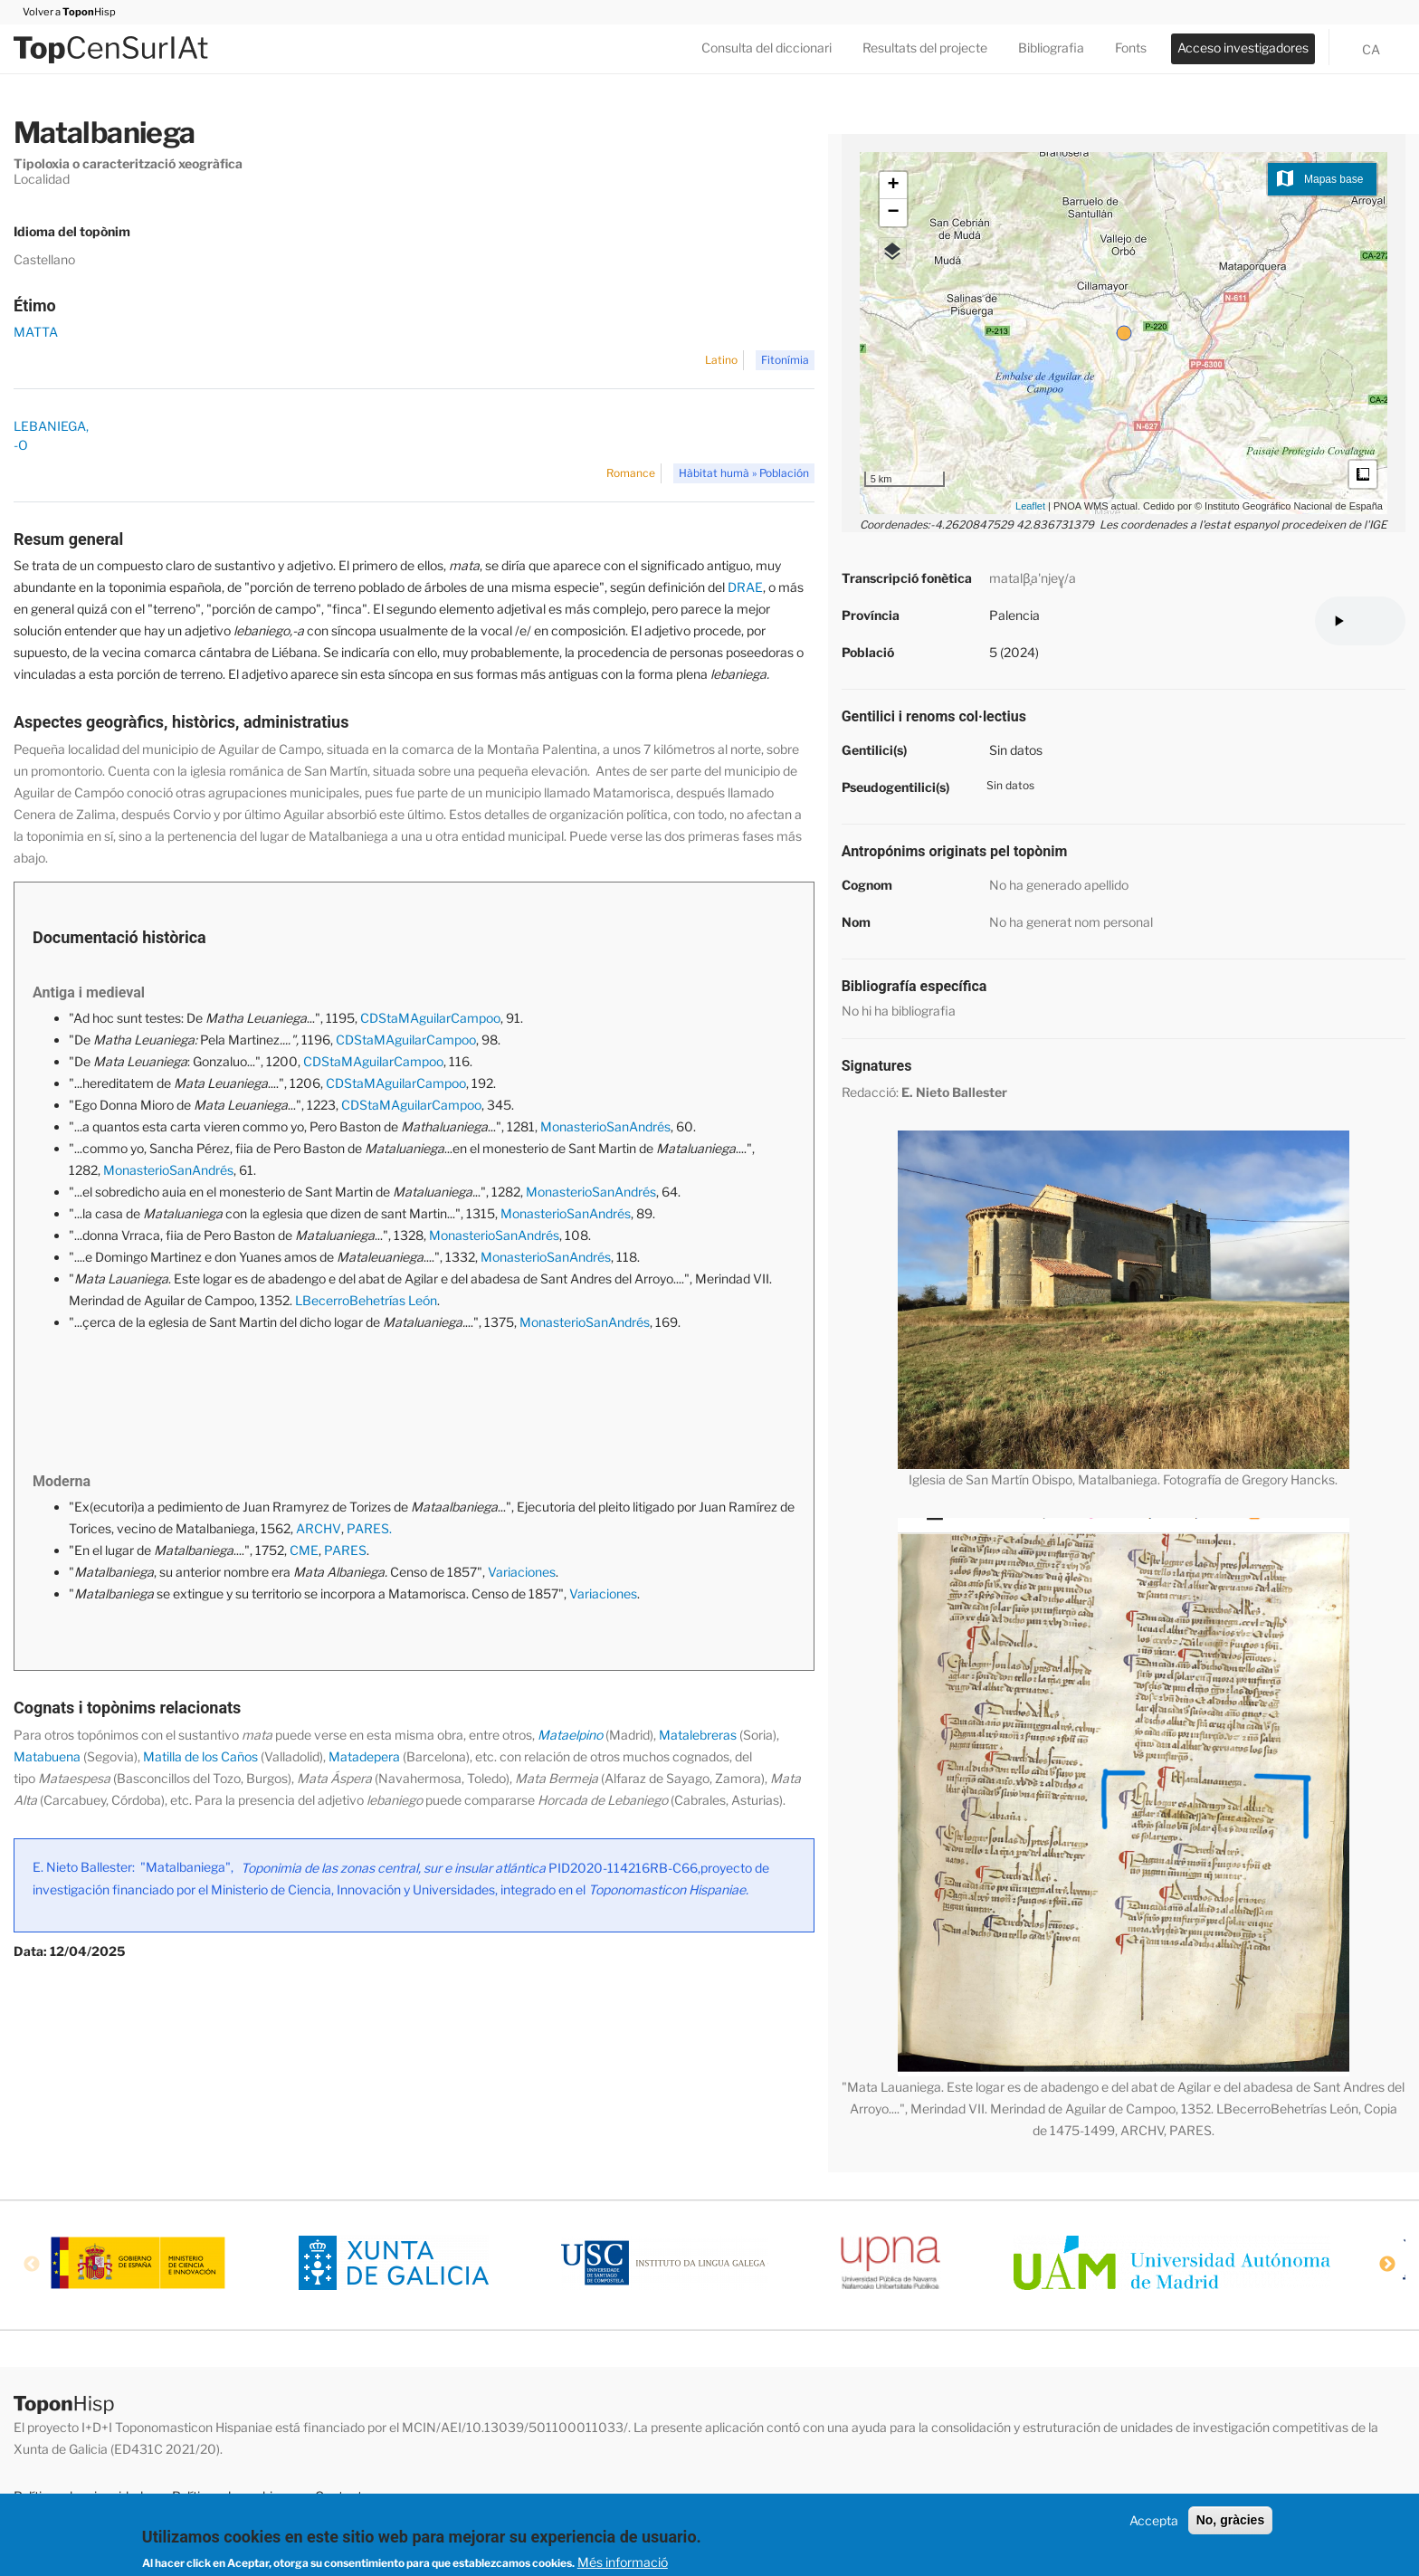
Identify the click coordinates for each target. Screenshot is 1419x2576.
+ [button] (894, 185)
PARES (345, 1550)
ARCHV (318, 1528)
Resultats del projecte (924, 47)
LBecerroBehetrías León (366, 1300)
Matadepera (364, 1756)
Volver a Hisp (65, 11)
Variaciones (522, 1571)
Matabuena (47, 1756)
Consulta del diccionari (766, 47)
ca (1371, 49)
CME (304, 1550)
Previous (32, 2265)
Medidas (1362, 474)
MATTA (36, 331)
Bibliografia (1051, 47)
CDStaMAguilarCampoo (430, 1018)
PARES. (369, 1528)
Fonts (1131, 47)
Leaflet (1030, 506)
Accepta (1153, 2520)
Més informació (622, 2562)
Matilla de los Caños (199, 1756)
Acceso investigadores (1243, 47)
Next (1387, 2265)
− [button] (894, 212)
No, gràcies (1230, 2520)
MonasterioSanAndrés (605, 1126)
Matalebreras (698, 1734)
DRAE (744, 587)
